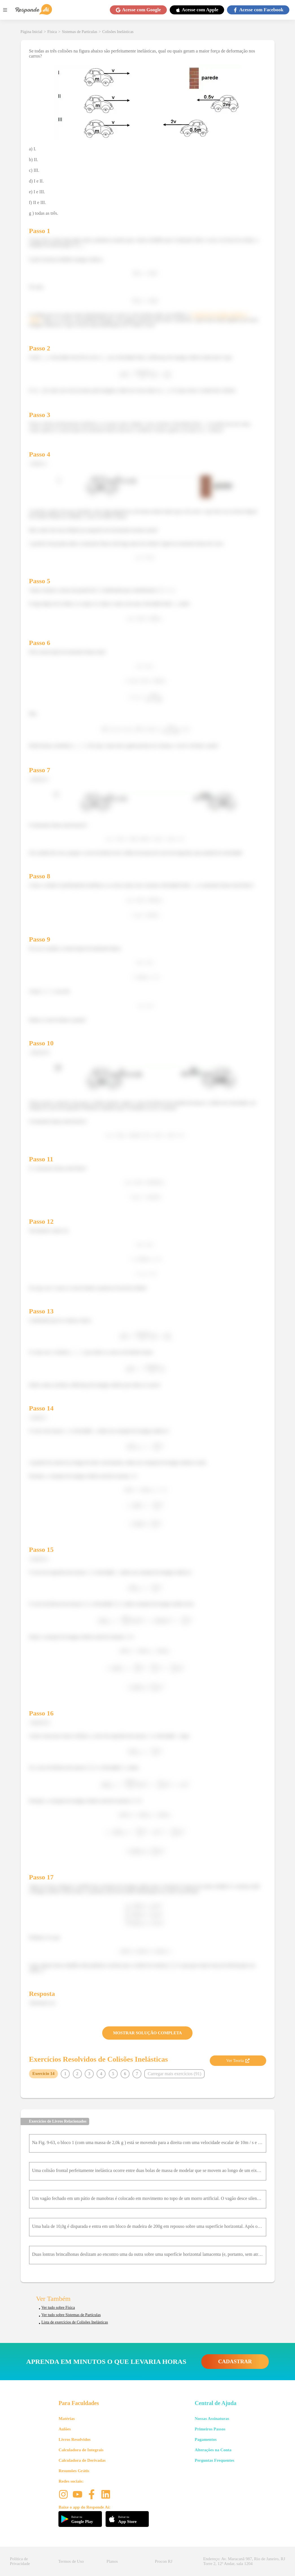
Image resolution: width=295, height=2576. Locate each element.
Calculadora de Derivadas (82, 2460)
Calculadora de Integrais (80, 2450)
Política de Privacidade (20, 2561)
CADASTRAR (235, 2361)
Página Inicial (31, 32)
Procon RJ (163, 2561)
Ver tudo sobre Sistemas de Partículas (71, 2315)
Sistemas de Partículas (79, 32)
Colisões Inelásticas (118, 32)
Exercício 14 (43, 2073)
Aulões (64, 2429)
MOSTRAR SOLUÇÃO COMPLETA (147, 2033)
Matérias (66, 2418)
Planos (112, 2561)
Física (52, 32)
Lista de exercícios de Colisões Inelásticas (74, 2322)
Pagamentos (206, 2439)
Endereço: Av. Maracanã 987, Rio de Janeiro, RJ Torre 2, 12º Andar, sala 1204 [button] (244, 2561)
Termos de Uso (71, 2561)
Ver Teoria (237, 2060)
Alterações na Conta (213, 2450)
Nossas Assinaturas (212, 2418)
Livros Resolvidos (74, 2439)
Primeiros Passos (210, 2429)
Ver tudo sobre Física (58, 2307)
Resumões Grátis (73, 2471)
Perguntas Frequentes (214, 2460)
